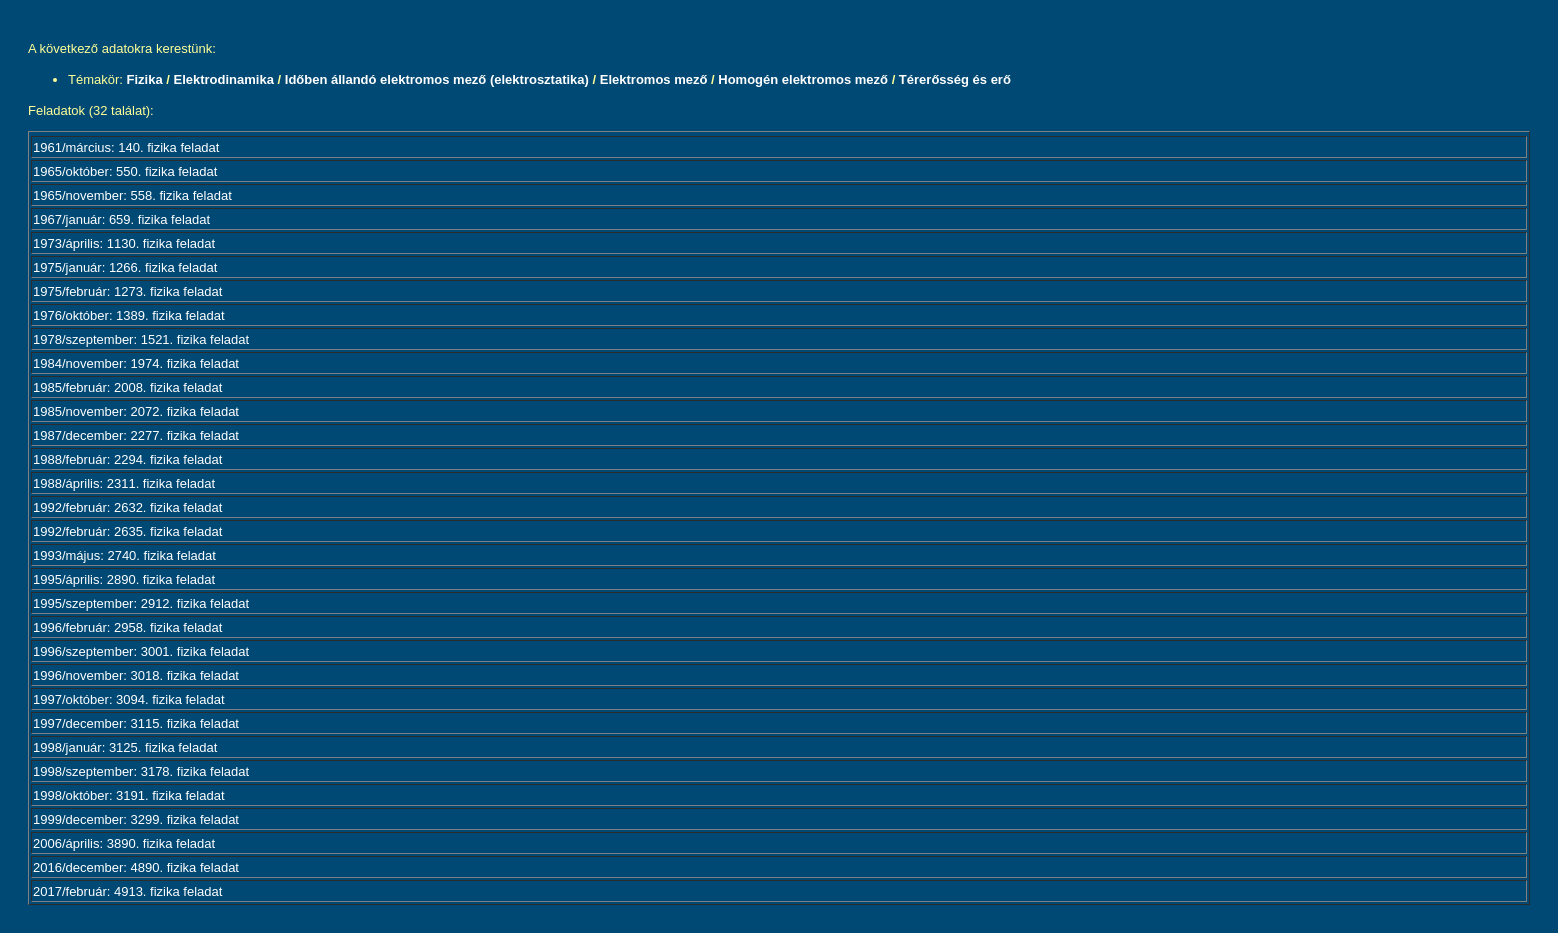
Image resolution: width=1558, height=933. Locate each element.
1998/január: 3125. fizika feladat (125, 747)
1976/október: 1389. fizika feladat (129, 315)
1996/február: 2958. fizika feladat (127, 627)
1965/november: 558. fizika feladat (132, 195)
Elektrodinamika (223, 79)
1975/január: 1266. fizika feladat (125, 267)
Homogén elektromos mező (803, 79)
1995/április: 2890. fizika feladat (124, 579)
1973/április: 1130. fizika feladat (124, 243)
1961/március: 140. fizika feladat (126, 147)
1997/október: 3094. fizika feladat (129, 699)
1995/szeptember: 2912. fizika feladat (141, 603)
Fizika (145, 79)
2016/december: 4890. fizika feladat (136, 867)
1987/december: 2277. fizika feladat (136, 435)
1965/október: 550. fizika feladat (125, 171)
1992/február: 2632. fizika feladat (127, 507)
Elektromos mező (654, 79)
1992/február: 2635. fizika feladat (127, 531)
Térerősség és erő (955, 79)
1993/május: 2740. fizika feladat (124, 555)
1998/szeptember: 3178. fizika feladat (141, 771)
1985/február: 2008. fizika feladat (127, 387)
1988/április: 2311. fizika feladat (124, 483)
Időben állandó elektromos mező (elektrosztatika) (437, 79)
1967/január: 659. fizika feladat (121, 219)
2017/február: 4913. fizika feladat (127, 891)
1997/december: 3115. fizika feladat (136, 723)
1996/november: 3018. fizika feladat (136, 675)
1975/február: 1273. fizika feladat (127, 291)
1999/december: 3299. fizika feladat (136, 819)
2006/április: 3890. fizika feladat (124, 843)
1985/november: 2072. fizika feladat (136, 411)
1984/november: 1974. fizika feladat (136, 363)
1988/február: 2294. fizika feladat (127, 459)
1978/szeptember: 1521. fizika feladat (141, 339)
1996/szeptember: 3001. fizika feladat (141, 651)
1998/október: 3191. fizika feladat (129, 795)
